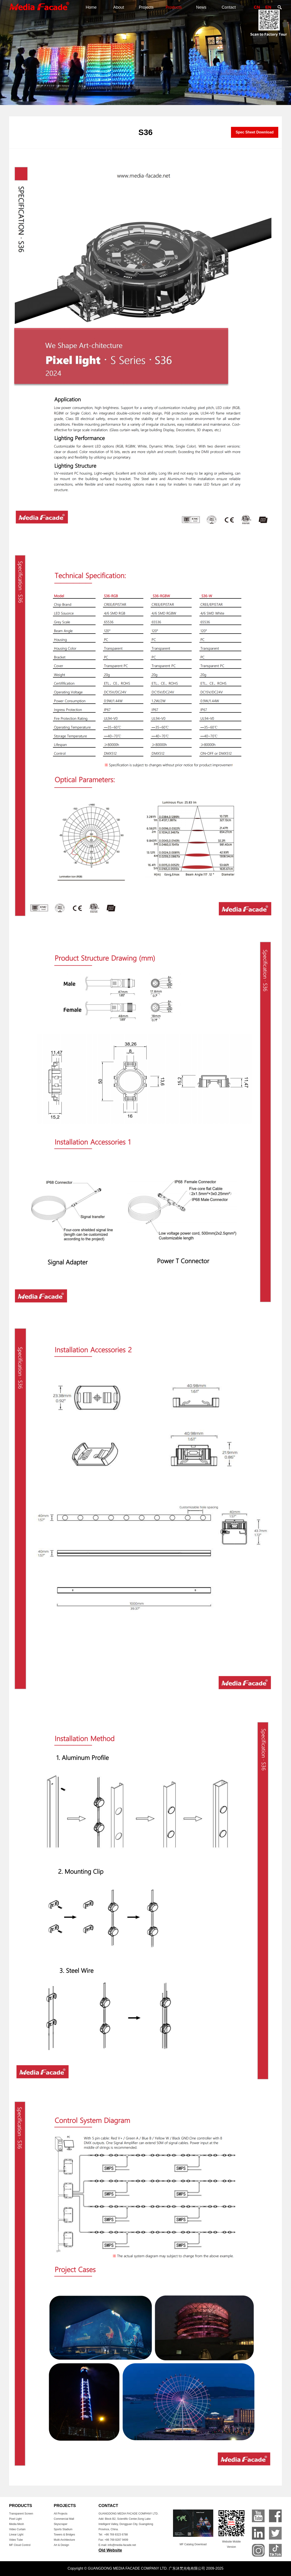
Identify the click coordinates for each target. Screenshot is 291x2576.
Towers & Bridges (64, 2534)
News (201, 7)
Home (91, 7)
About (118, 7)
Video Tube (16, 2539)
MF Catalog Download (193, 2544)
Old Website (110, 2550)
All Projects (61, 2513)
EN (268, 7)
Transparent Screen (21, 2513)
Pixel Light (15, 2518)
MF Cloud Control (19, 2545)
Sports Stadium (63, 2529)
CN (257, 7)
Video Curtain (17, 2529)
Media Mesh (16, 2524)
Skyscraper (61, 2524)
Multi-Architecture (64, 2539)
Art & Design (61, 2545)
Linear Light (16, 2534)
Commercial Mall (64, 2518)
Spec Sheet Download (254, 132)
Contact (229, 7)
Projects (146, 7)
